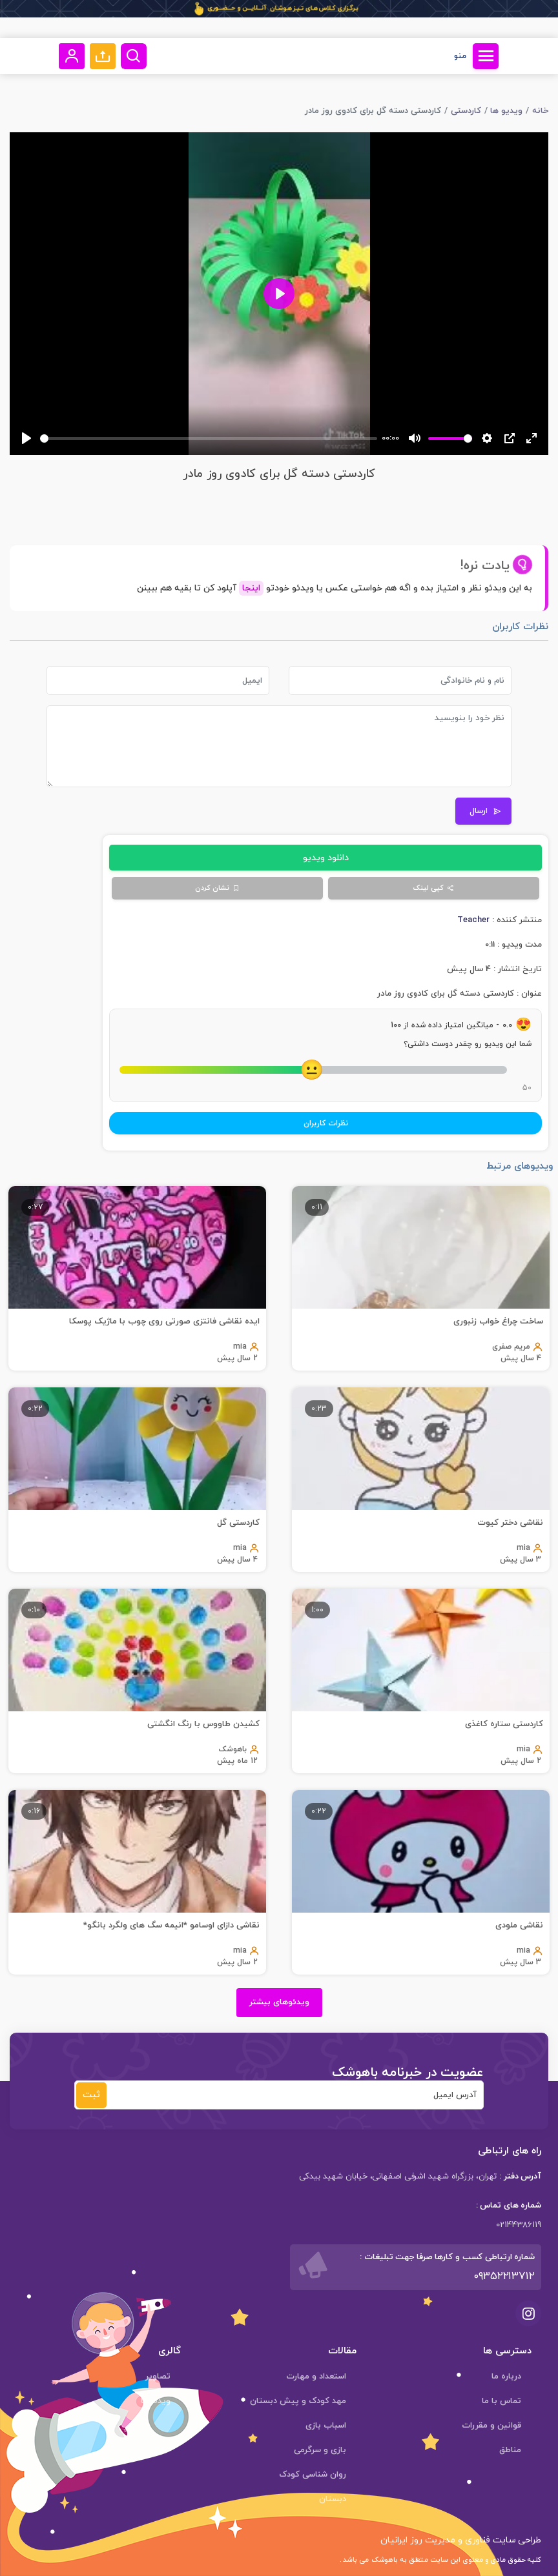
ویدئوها (155, 2401)
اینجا (251, 588)
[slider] (208, 438)
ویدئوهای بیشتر (279, 2002)
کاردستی (466, 111)
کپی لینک (433, 888)
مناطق (510, 2450)
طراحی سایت (515, 2540)
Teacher (473, 920)
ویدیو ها (506, 111)
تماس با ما (501, 2401)
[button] (103, 56)
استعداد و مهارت (316, 2376)
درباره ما (506, 2376)
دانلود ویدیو (326, 858)
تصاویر (157, 2376)
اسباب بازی (325, 2425)
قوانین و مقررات (491, 2425)
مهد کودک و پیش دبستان (298, 2401)
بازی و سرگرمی (320, 2450)
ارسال (485, 811)
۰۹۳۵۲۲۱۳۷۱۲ (504, 2276)
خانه (540, 111)
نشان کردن (217, 888)
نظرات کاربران (326, 1123)
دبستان (332, 2499)
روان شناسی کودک (312, 2474)
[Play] (26, 438)
